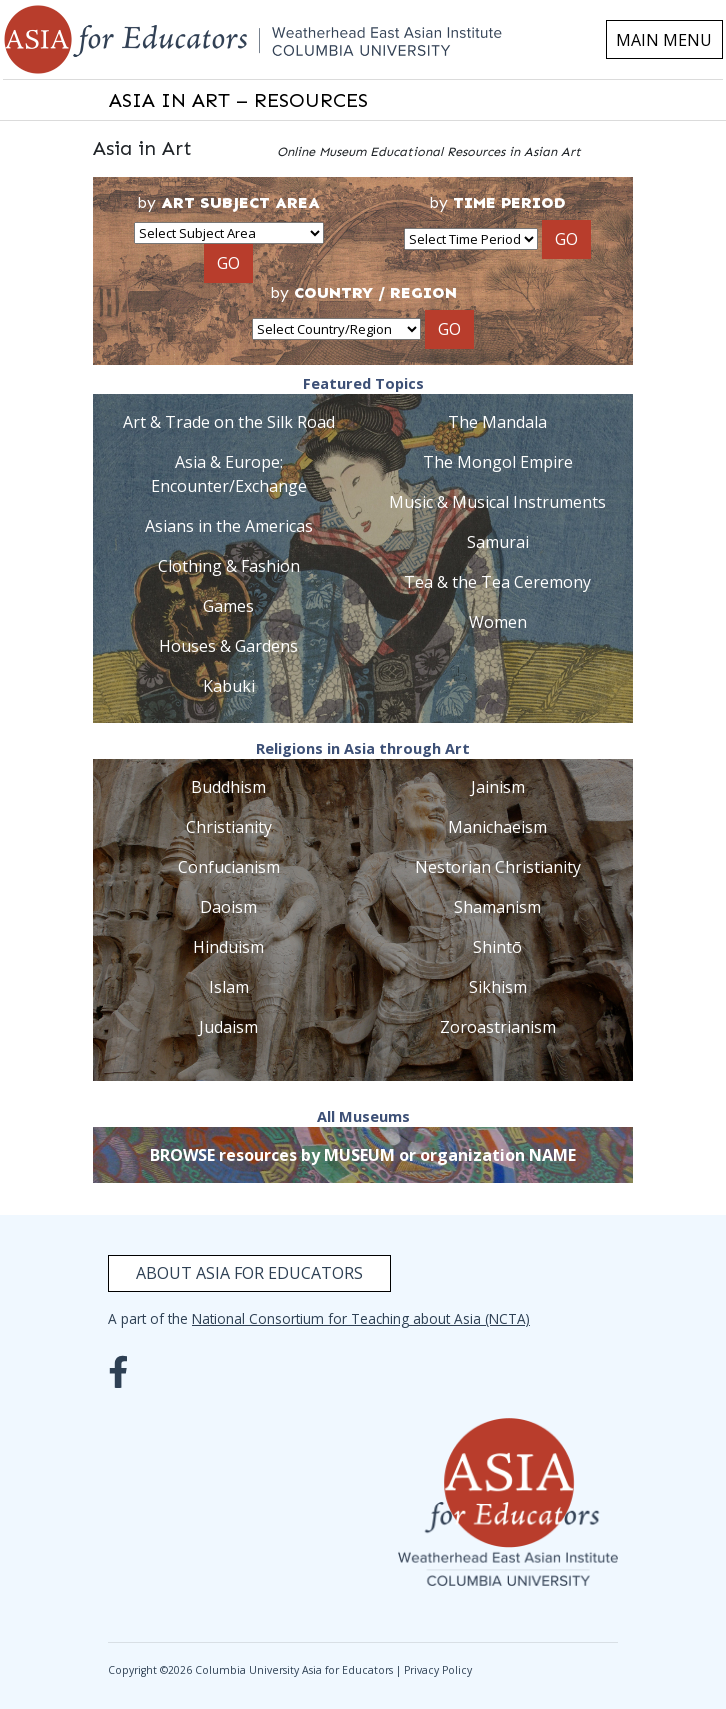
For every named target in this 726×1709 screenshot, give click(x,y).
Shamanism (497, 907)
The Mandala (497, 422)
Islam (229, 987)
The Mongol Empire (498, 462)
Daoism (228, 907)
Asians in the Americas (229, 526)
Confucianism (229, 867)
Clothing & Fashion (229, 566)
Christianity (229, 827)
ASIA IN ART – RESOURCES (238, 100)
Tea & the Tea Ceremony (497, 582)
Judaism (228, 1027)
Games (228, 606)
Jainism (498, 787)
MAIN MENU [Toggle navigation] (664, 40)
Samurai (498, 542)
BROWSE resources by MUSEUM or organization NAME (363, 1155)
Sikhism (498, 987)
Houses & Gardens (228, 646)
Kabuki (229, 686)
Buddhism (228, 787)
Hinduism (228, 947)
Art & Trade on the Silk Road (229, 422)
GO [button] (228, 263)
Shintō (497, 947)
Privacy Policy (438, 1670)
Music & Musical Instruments (497, 502)
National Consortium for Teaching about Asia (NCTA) (361, 1318)
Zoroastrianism (498, 1027)
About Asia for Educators (249, 1273)
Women (498, 622)
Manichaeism (497, 827)
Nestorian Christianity (498, 867)
